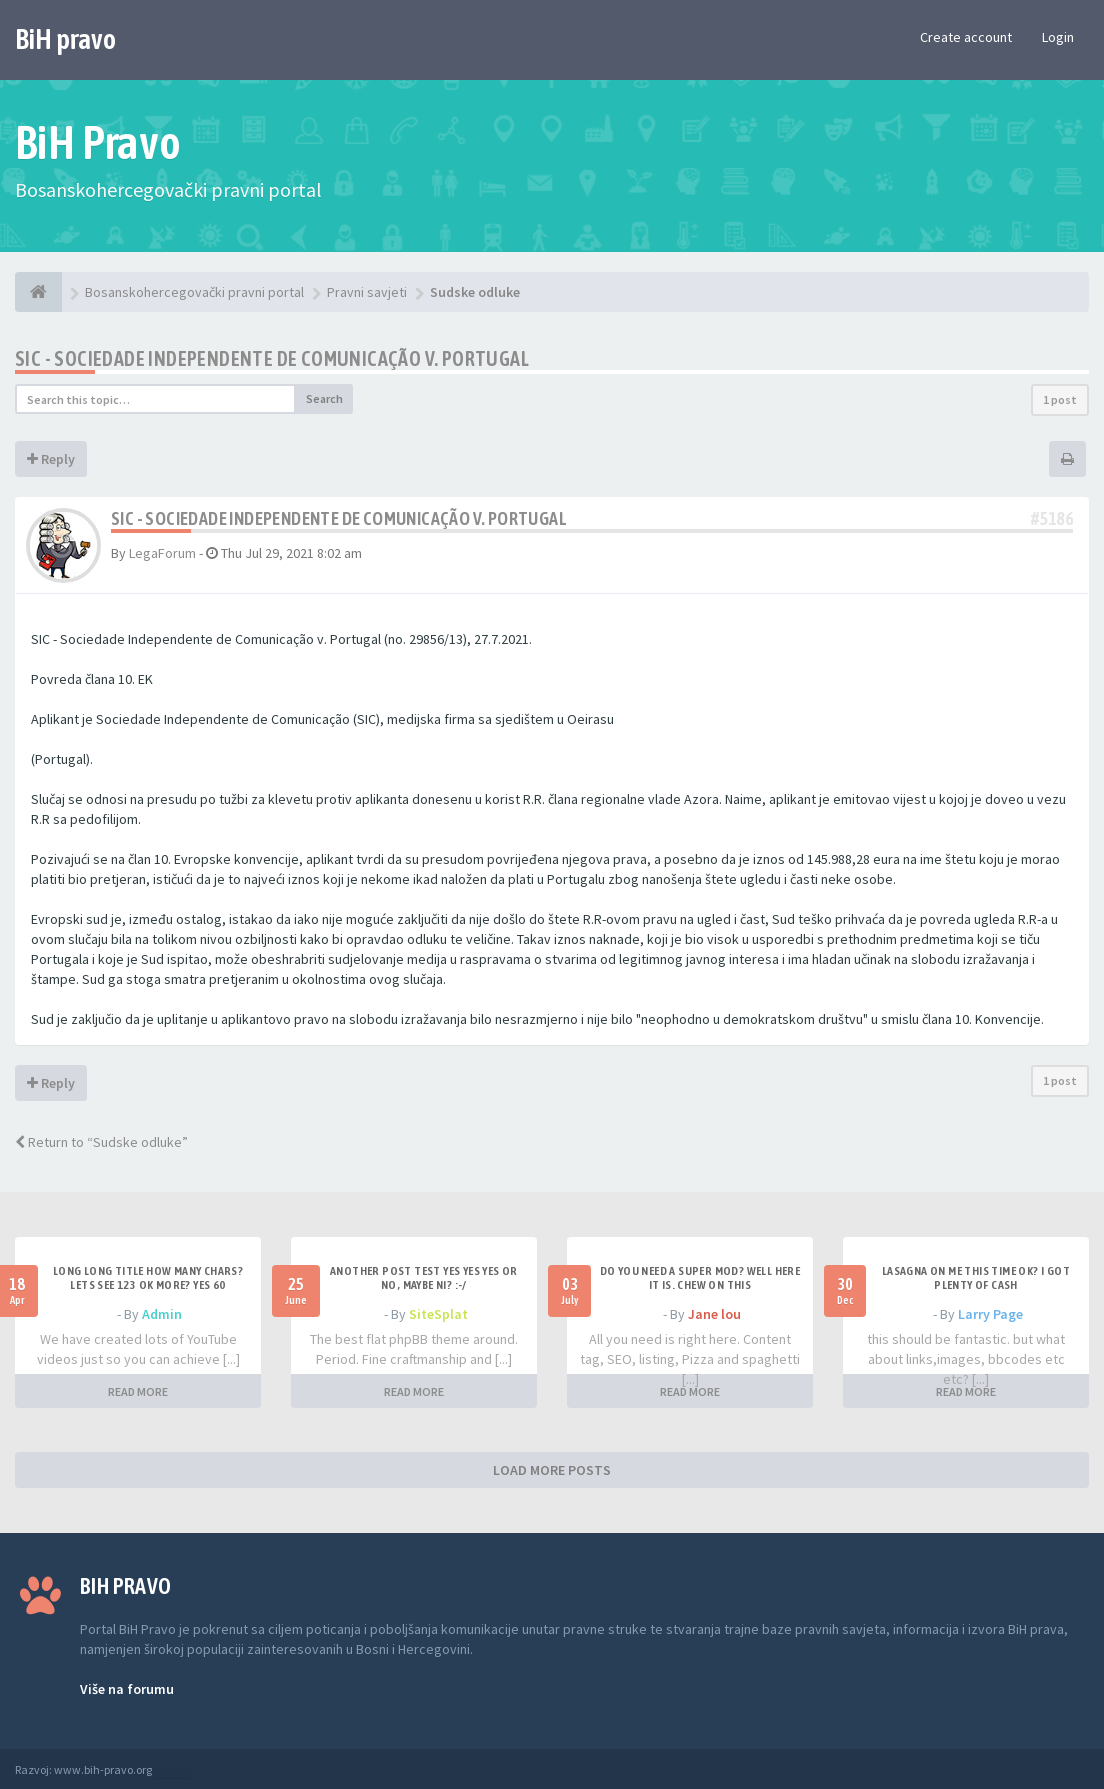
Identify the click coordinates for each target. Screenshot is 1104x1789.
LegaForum (162, 553)
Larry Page (990, 1314)
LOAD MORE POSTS (552, 1470)
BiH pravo (65, 39)
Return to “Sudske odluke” (101, 1142)
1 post (1060, 399)
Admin (162, 1314)
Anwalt (172, 1769)
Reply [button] (51, 459)
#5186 (1052, 518)
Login (1058, 37)
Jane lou (714, 1314)
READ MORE (138, 1391)
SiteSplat (438, 1314)
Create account (966, 37)
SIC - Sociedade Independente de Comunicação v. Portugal (272, 358)
